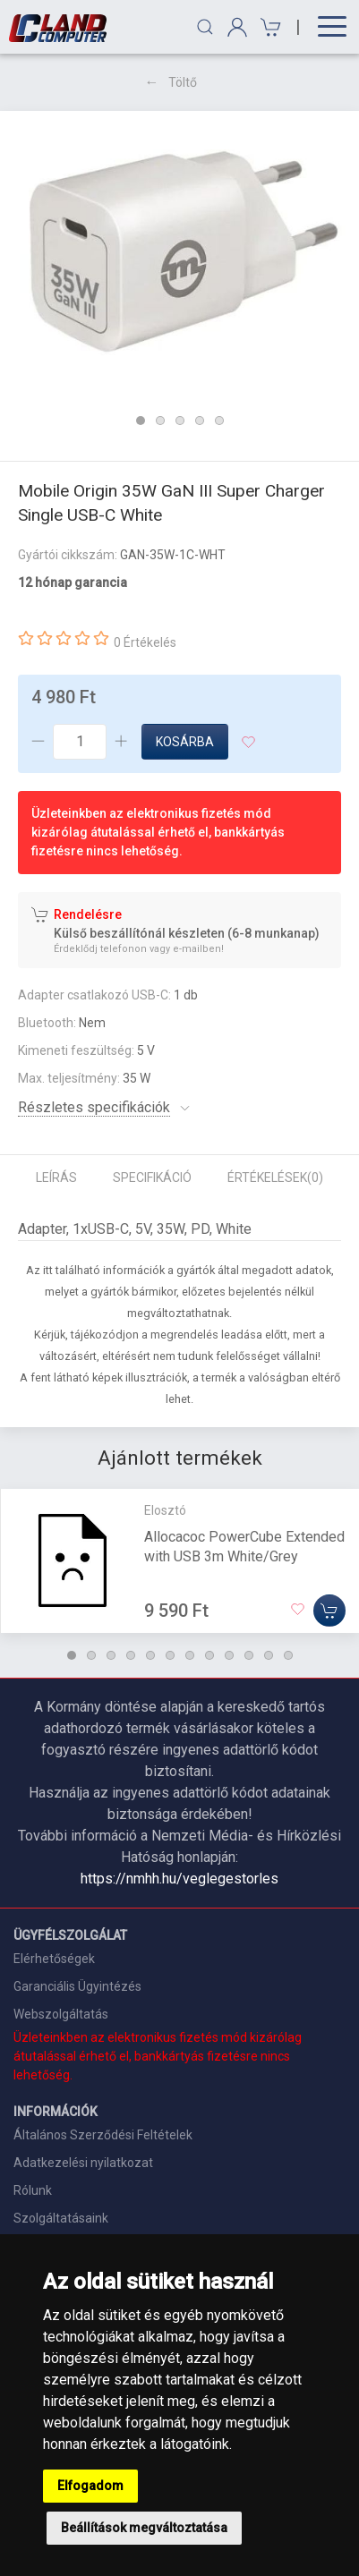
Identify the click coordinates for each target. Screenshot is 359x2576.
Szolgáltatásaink (60, 2218)
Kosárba (185, 742)
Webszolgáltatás (60, 2014)
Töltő (182, 82)
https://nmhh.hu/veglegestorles (179, 1878)
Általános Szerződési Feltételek (102, 2135)
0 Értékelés (145, 642)
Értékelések (275, 1177)
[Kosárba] (329, 1610)
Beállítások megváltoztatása (144, 2528)
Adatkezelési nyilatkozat (83, 2162)
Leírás (56, 1177)
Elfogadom (90, 2485)
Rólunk (32, 2190)
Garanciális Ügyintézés (77, 1986)
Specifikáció (152, 1177)
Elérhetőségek (54, 1958)
